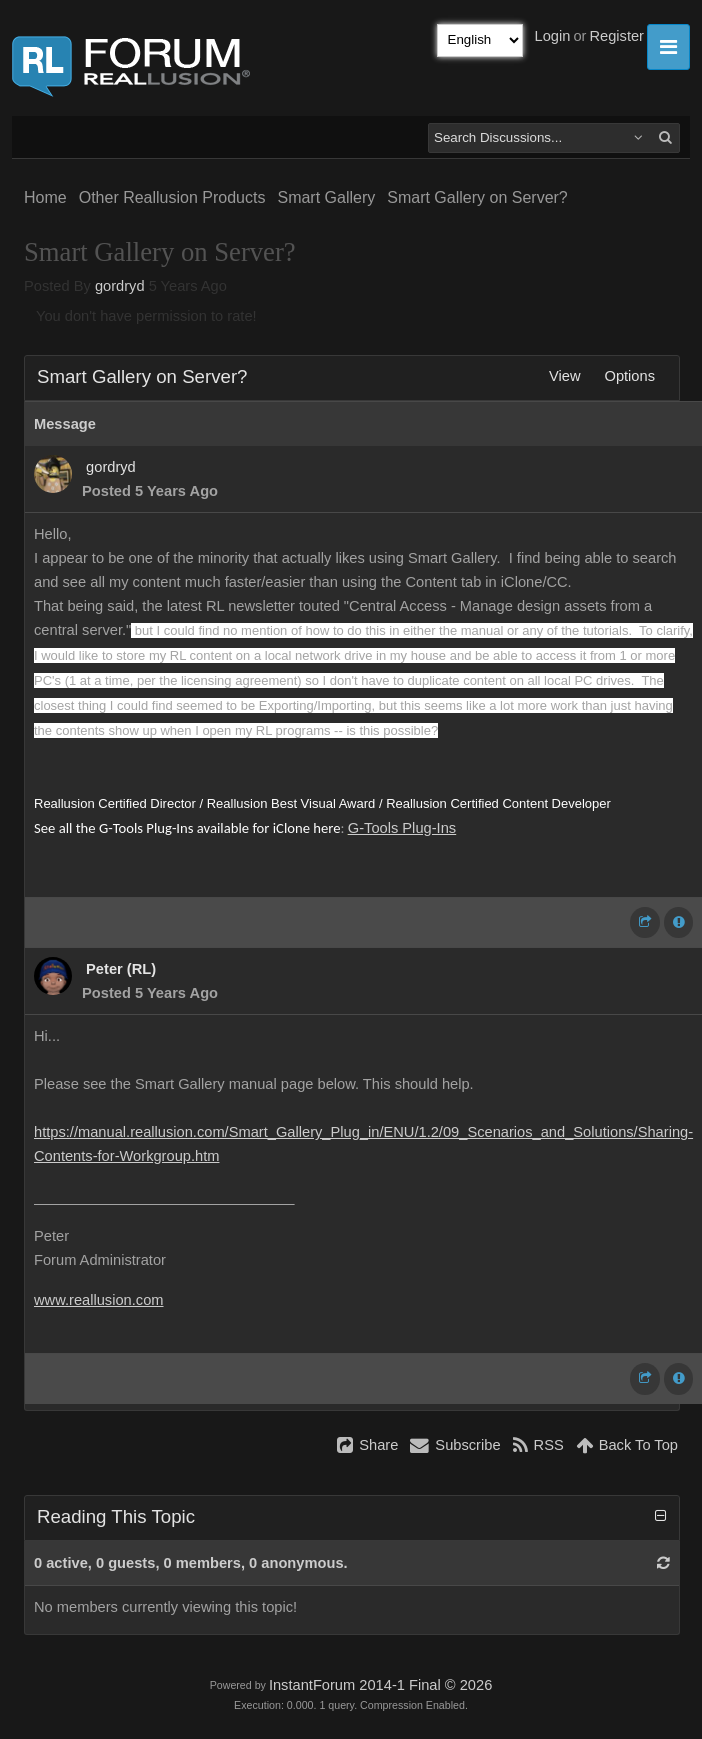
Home (45, 197)
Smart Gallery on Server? (477, 197)
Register (616, 36)
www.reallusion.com (99, 1300)
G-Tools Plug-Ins (402, 828)
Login (553, 36)
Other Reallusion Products (172, 197)
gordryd (120, 286)
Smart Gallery (326, 197)
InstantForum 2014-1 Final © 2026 (380, 1685)
